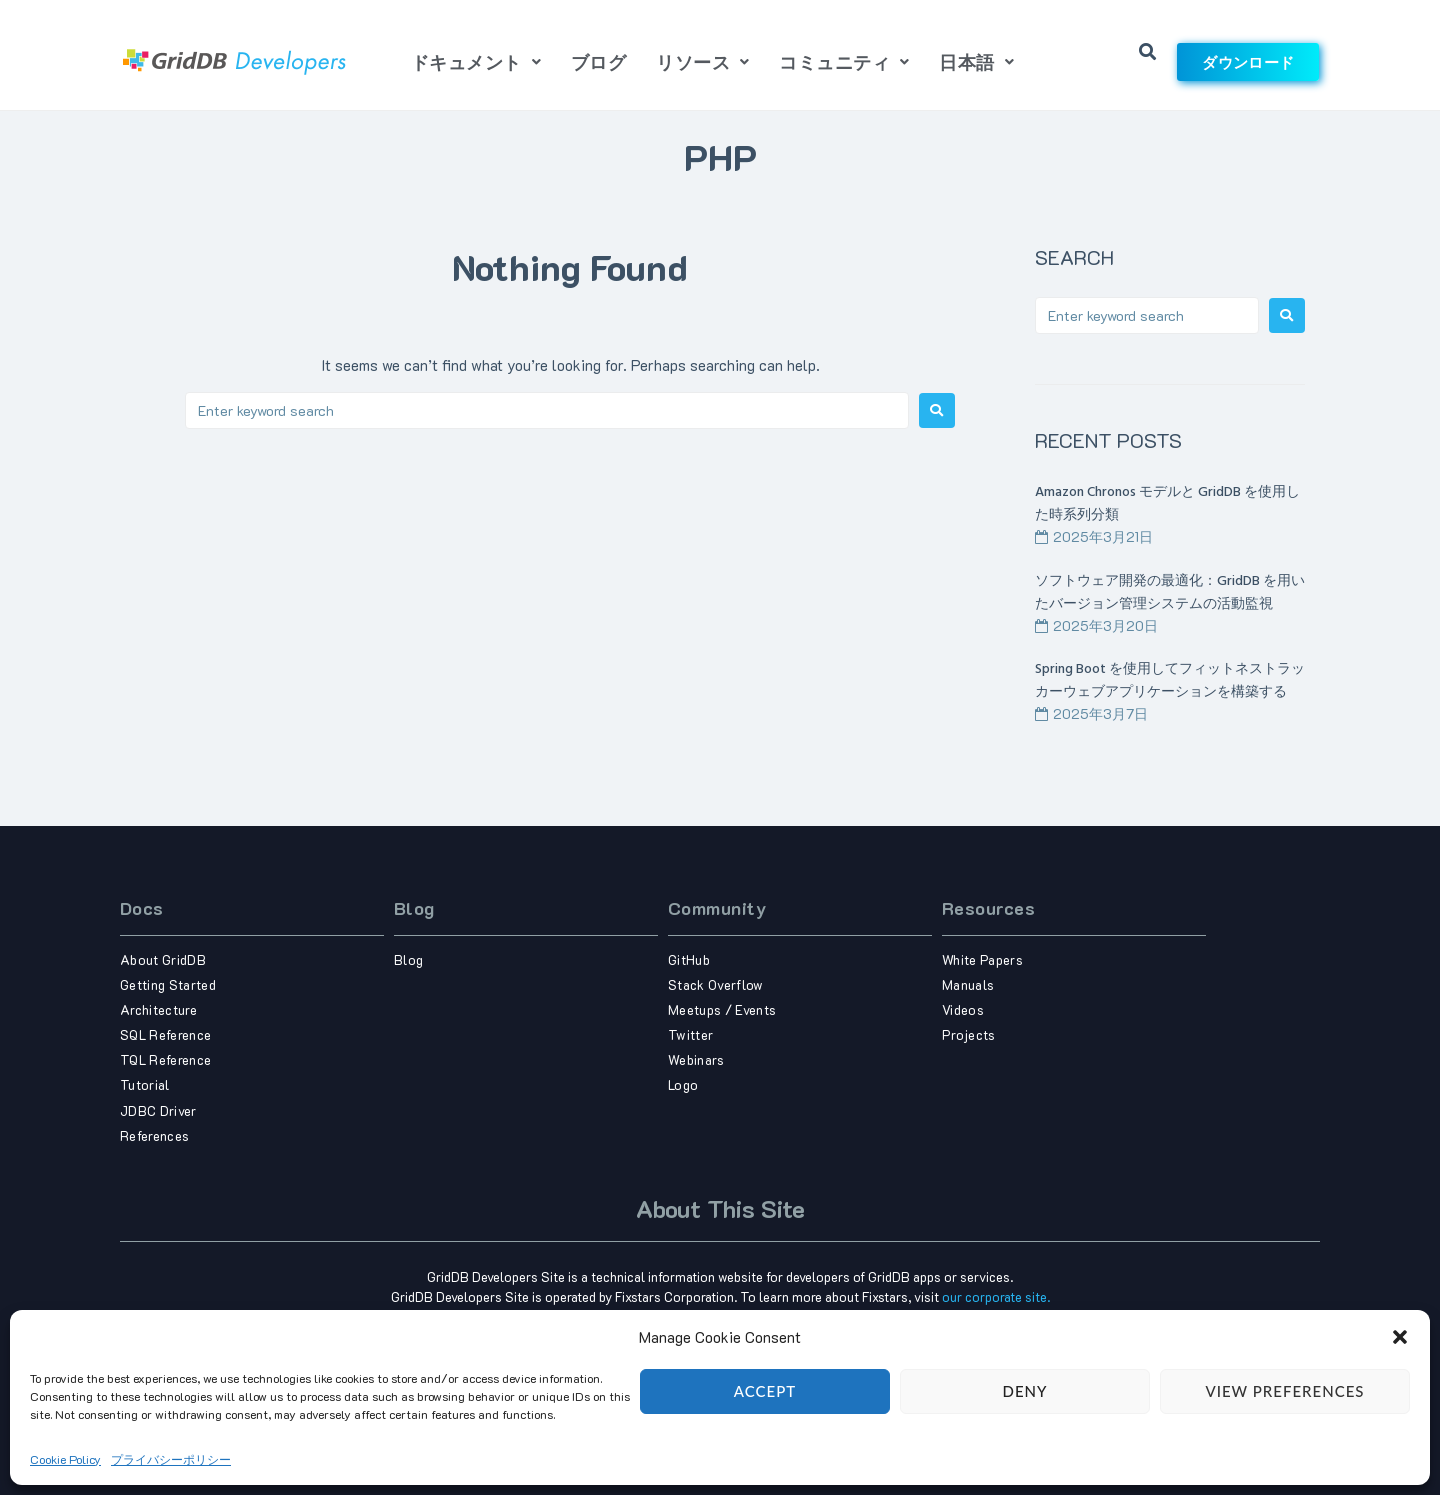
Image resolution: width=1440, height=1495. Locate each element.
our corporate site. (996, 1296)
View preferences (1284, 1417)
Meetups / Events (722, 1009)
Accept (765, 1417)
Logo (683, 1084)
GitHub (689, 959)
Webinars (696, 1059)
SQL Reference (165, 1034)
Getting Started (168, 984)
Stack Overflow (716, 984)
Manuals (968, 984)
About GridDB (163, 959)
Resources (988, 908)
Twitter (690, 1034)
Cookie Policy (65, 1484)
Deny (1025, 1417)
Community (717, 908)
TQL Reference (165, 1059)
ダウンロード (1248, 62)
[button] (1400, 1362)
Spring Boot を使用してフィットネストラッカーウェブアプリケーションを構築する (1170, 681)
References (154, 1135)
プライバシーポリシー (171, 1484)
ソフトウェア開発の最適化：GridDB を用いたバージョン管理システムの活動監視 (1170, 593)
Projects (969, 1034)
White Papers (982, 959)
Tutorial (145, 1084)
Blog (414, 908)
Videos (963, 1009)
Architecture (158, 1009)
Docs (142, 908)
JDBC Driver (158, 1110)
